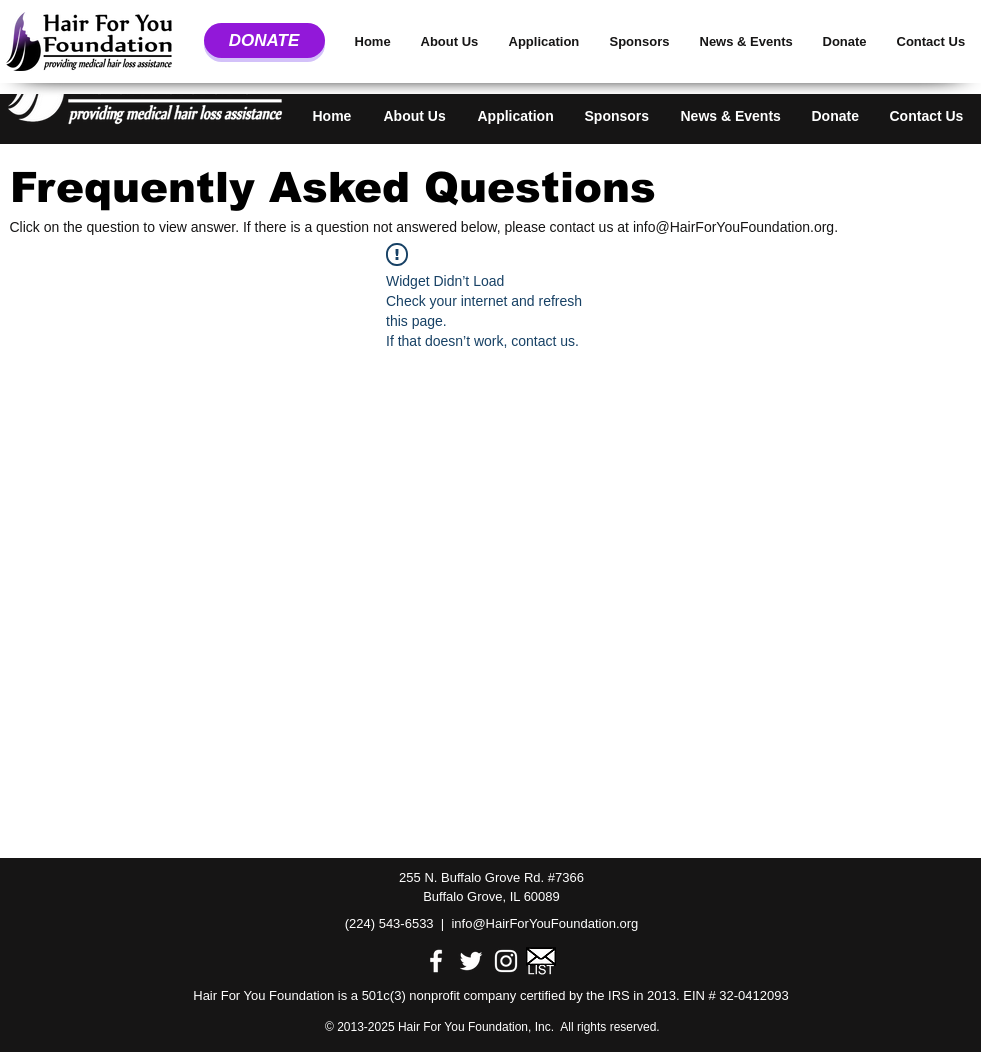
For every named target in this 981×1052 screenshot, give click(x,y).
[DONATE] (264, 40)
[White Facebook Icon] (436, 961)
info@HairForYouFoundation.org (733, 227)
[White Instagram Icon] (506, 961)
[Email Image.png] (541, 961)
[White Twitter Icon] (471, 961)
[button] (418, 107)
